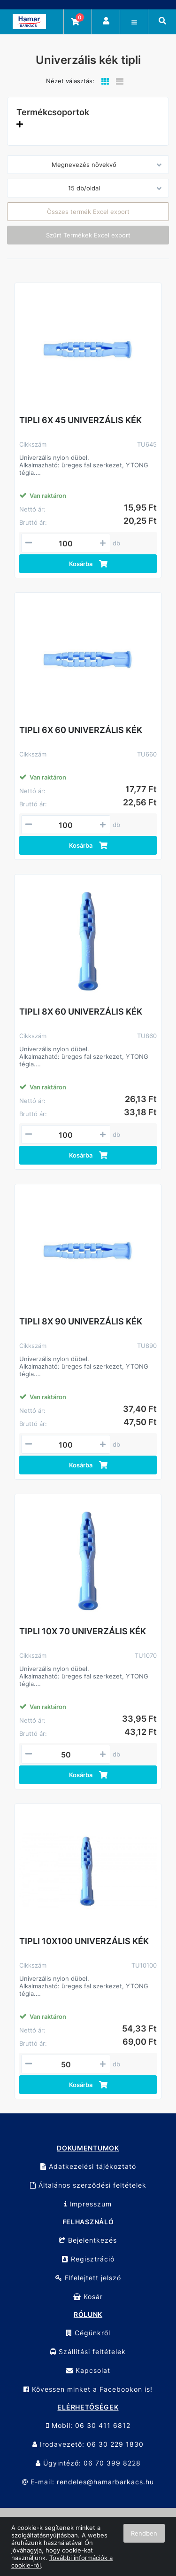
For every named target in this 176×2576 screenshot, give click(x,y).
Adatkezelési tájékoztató (88, 2166)
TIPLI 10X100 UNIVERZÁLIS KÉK (84, 1941)
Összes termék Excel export (88, 211)
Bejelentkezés (88, 2240)
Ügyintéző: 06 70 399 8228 (88, 2463)
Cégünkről (88, 2333)
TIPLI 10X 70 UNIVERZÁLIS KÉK (82, 1631)
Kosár (88, 2296)
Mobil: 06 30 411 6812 (88, 2425)
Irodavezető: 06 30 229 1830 (88, 2444)
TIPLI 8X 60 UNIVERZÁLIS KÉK (80, 1011)
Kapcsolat (88, 2370)
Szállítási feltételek (88, 2351)
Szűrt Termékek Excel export (88, 235)
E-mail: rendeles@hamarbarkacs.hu (88, 2482)
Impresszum (88, 2204)
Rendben (144, 2533)
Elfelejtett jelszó (88, 2278)
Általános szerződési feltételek (88, 2185)
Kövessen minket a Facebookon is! (88, 2389)
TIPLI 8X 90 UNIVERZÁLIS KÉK (80, 1321)
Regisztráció (88, 2259)
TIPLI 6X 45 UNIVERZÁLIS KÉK (80, 420)
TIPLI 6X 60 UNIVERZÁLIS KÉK (80, 730)
